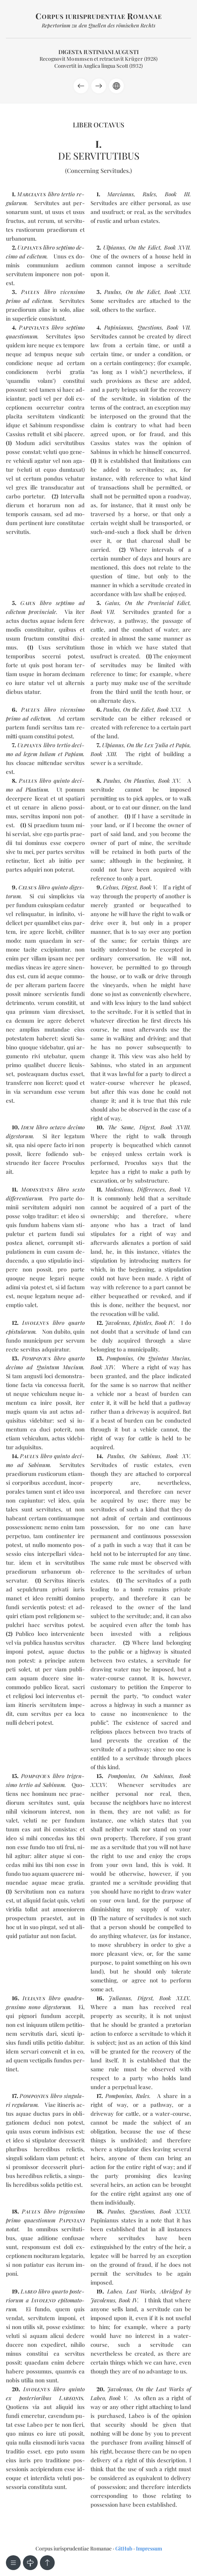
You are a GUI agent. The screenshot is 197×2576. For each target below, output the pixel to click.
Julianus (120, 1998)
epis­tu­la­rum (20, 1331)
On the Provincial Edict (157, 603)
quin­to (60, 887)
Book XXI (177, 291)
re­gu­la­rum (25, 2104)
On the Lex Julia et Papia (158, 745)
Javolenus (117, 1322)
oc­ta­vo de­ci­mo (67, 1127)
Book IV (164, 1322)
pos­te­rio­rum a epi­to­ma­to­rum (45, 2300)
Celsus (110, 887)
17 (14, 2095)
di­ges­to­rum (19, 1136)
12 (14, 1322)
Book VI (179, 1189)
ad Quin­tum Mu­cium (55, 1367)
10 (15, 1127)
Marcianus (120, 194)
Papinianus (118, 327)
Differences (151, 1189)
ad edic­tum (33, 256)
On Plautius (139, 780)
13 (14, 1358)
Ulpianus (114, 247)
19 (15, 2291)
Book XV (169, 780)
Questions (149, 327)
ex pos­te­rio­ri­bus (44, 2398)
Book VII (178, 327)
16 (15, 1998)
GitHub (123, 2548)
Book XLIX (174, 1998)
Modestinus (119, 1189)
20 (15, 2389)
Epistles (142, 1322)
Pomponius (119, 1358)
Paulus (112, 291)
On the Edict (144, 247)
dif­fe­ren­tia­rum (24, 1198)
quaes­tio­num (21, 336)
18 (14, 2211)
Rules (149, 194)
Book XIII (103, 754)
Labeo (114, 2291)
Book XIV (102, 1367)
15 (14, 1776)
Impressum (149, 2548)
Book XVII (177, 247)
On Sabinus (144, 1456)
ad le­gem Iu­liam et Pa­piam (49, 754)
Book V (148, 887)
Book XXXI (175, 2211)
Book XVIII (175, 1127)
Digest (129, 887)
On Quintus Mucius (163, 1358)
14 (14, 1456)
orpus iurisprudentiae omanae (98, 16)
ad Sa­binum (33, 1465)
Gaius (112, 603)
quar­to (76, 1322)
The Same (121, 1127)
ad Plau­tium (32, 789)
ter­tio (68, 194)
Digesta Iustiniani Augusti (98, 52)
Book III (177, 194)
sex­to (78, 1189)
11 (14, 1189)
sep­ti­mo (75, 327)
